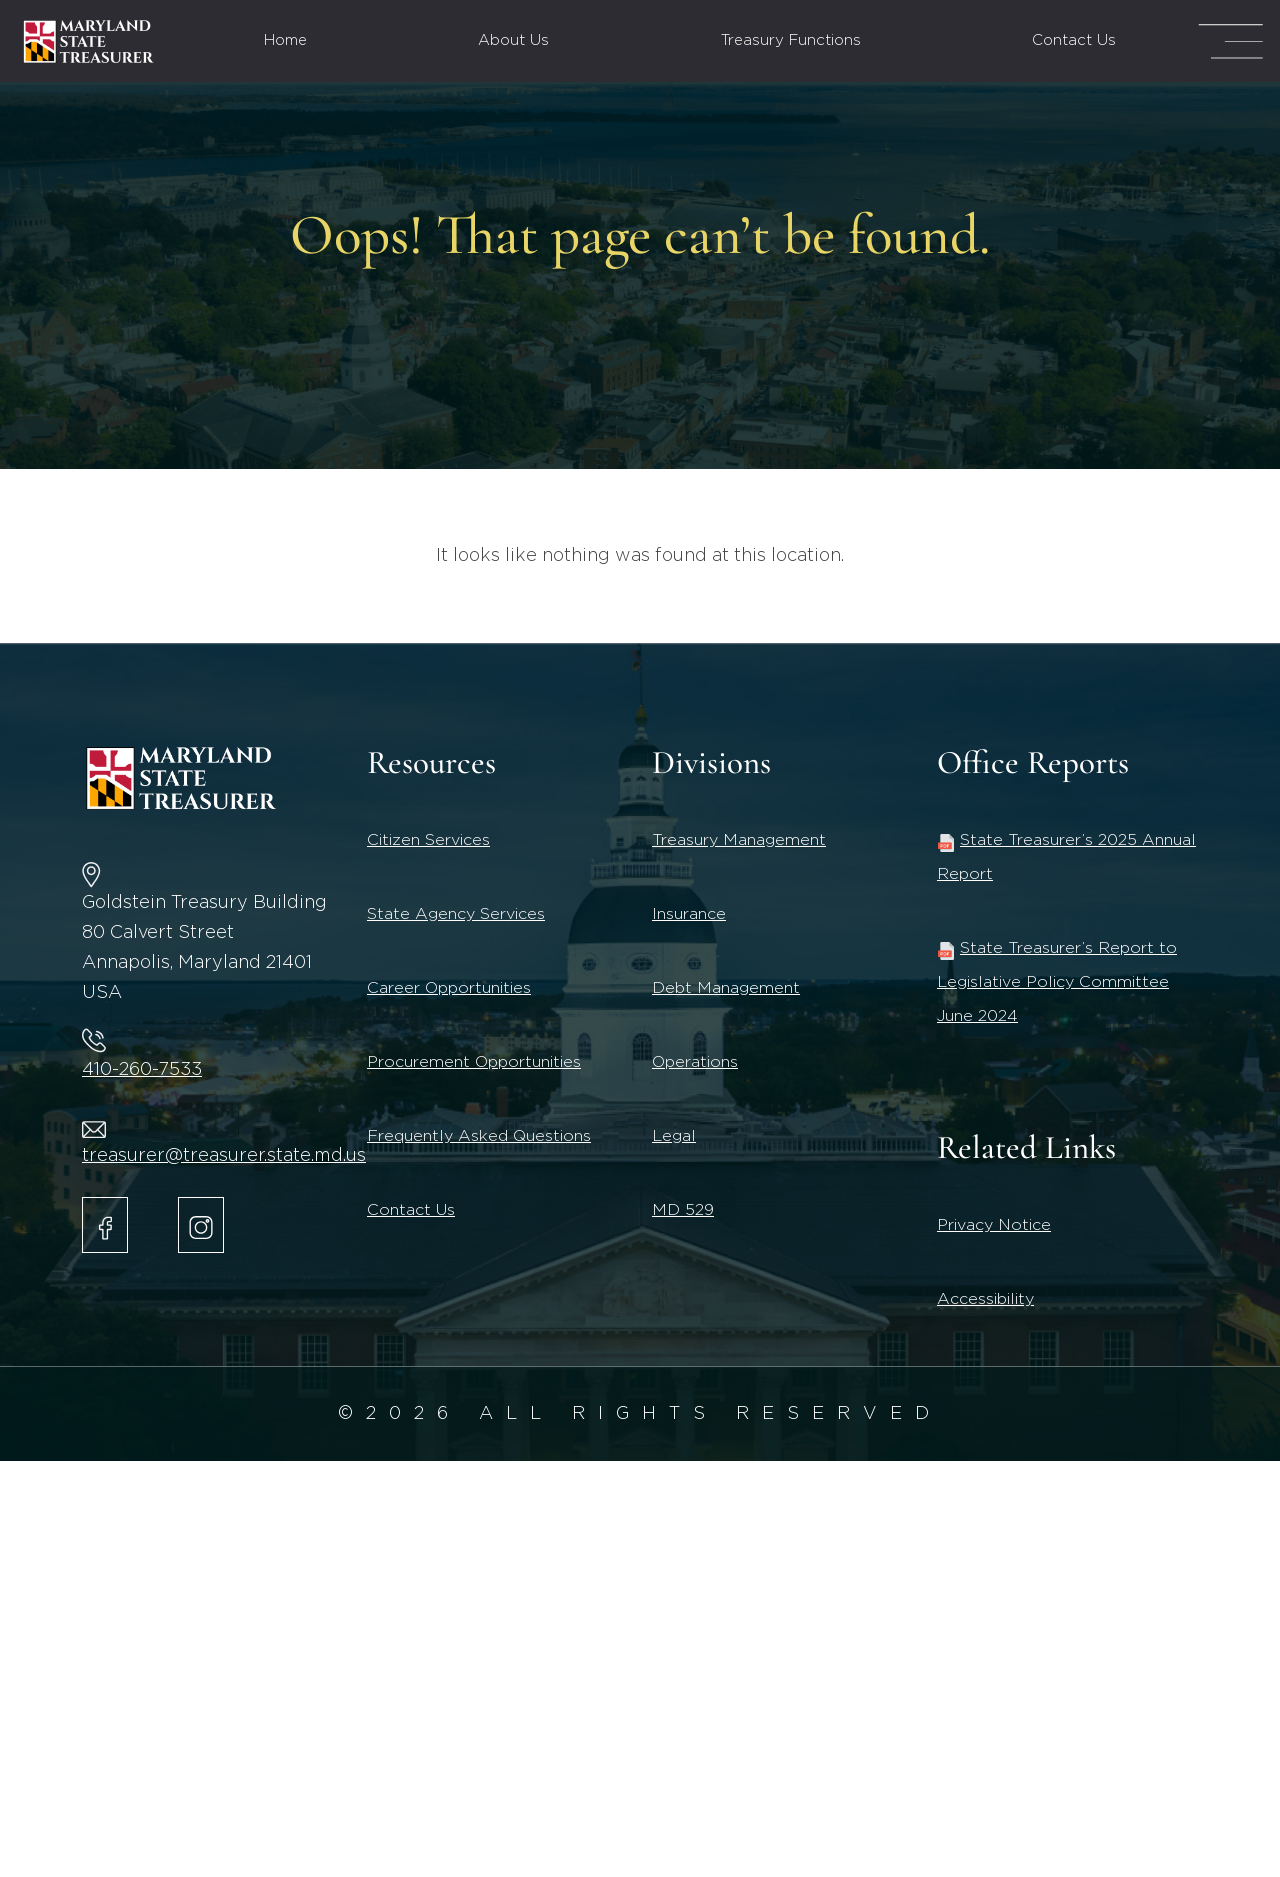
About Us (513, 40)
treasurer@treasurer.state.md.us (224, 1156)
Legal (674, 1136)
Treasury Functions (791, 40)
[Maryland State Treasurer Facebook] (105, 1225)
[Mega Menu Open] (1230, 41)
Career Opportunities (449, 988)
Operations (695, 1062)
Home (285, 40)
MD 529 (683, 1210)
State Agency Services (456, 914)
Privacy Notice (994, 1225)
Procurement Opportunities (474, 1062)
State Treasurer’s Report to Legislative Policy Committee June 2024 (1057, 982)
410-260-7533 (142, 1070)
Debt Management (726, 988)
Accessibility (985, 1299)
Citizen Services (428, 840)
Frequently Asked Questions (479, 1136)
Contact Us (1074, 40)
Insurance (689, 914)
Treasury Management (739, 840)
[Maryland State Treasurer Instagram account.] (201, 1225)
